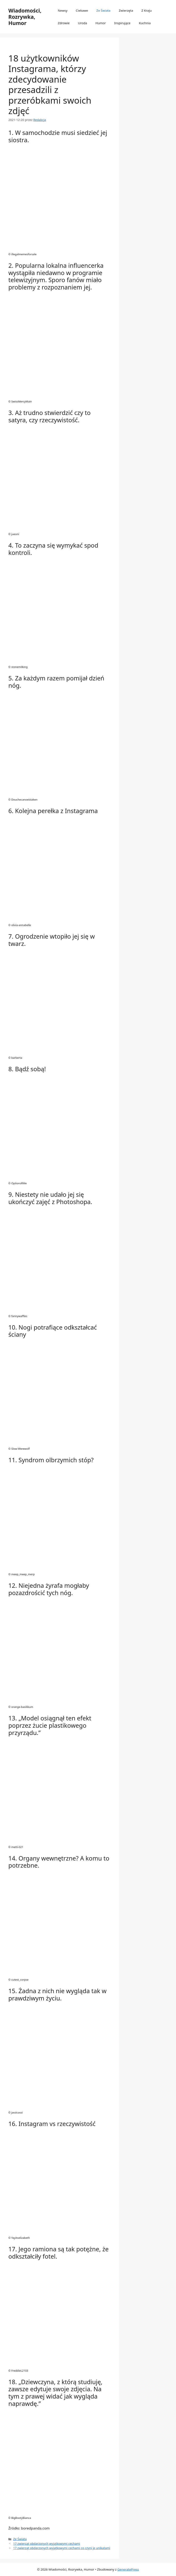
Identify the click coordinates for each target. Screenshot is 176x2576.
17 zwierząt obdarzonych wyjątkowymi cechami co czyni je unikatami (61, 2548)
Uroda (82, 23)
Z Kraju (146, 10)
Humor (101, 23)
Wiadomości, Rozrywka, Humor (24, 16)
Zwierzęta (126, 10)
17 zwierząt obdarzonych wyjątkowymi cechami (46, 2544)
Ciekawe (82, 10)
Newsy (62, 10)
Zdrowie (64, 23)
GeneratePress (128, 2569)
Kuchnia (145, 23)
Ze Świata (103, 10)
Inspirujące (122, 23)
